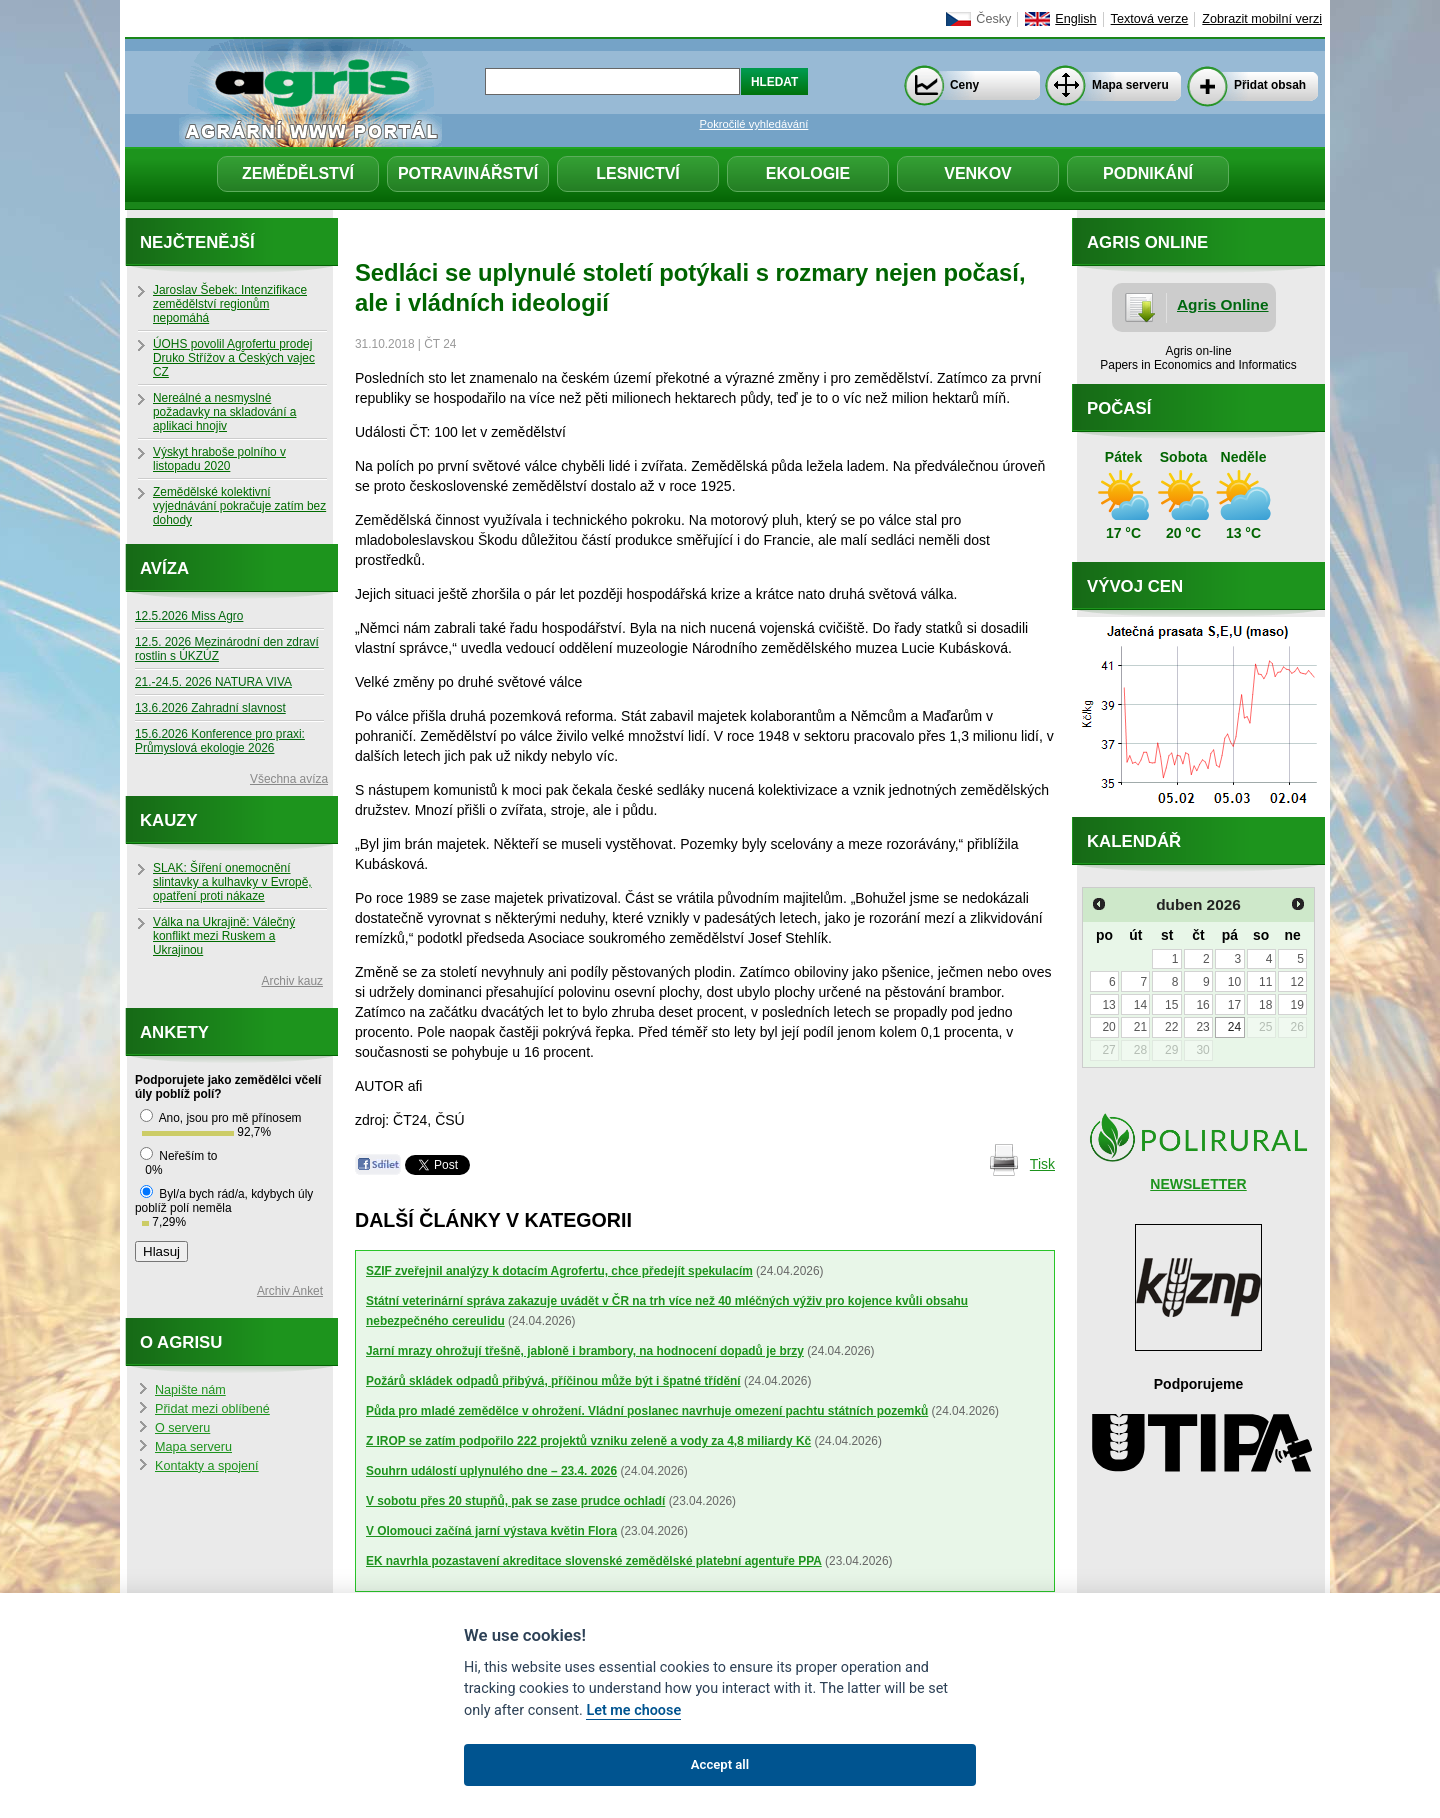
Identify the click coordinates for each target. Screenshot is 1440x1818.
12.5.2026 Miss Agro (189, 616)
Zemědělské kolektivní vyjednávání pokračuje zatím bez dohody (239, 506)
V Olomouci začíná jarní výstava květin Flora (491, 1531)
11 (1265, 982)
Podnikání (1148, 173)
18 (1265, 1005)
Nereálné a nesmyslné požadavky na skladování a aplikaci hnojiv (224, 412)
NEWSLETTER (1198, 1184)
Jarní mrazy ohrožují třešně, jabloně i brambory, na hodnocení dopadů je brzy (585, 1351)
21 (1140, 1027)
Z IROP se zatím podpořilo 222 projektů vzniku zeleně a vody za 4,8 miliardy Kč (588, 1441)
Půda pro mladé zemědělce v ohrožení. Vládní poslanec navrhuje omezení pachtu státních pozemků (647, 1411)
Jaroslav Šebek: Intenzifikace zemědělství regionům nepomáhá (230, 304)
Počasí (1119, 408)
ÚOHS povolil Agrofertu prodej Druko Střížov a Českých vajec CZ (234, 358)
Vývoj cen (1135, 586)
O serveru (182, 1428)
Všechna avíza (289, 779)
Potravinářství (468, 173)
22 (1171, 1027)
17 (1234, 1005)
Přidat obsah (1270, 85)
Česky (993, 19)
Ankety (174, 1032)
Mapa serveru (1130, 85)
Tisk (1042, 1164)
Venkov (978, 173)
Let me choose (633, 1710)
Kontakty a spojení (207, 1466)
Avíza (164, 568)
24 (1234, 1027)
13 (1108, 1005)
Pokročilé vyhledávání (754, 124)
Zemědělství (298, 173)
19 (1296, 1005)
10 (1234, 982)
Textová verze (1150, 19)
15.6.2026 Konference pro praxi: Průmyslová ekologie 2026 (220, 741)
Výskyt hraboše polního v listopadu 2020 (219, 459)
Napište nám (190, 1390)
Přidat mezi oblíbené (212, 1409)
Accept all (720, 1764)
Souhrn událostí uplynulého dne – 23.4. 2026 (491, 1471)
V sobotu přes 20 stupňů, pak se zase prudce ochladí (515, 1501)
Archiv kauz (292, 981)
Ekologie (808, 173)
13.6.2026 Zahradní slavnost (210, 708)
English (1075, 19)
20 (1108, 1027)
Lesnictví (638, 173)
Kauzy (169, 820)
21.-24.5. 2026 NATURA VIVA (213, 682)
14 (1140, 1005)
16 (1202, 1005)
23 (1202, 1027)
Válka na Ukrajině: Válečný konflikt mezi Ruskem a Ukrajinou (224, 936)
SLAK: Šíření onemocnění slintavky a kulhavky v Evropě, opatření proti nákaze (232, 882)
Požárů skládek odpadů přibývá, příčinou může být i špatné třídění (553, 1381)
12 (1296, 982)
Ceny (964, 85)
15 (1171, 1005)
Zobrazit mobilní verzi (1262, 19)
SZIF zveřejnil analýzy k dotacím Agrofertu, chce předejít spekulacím (559, 1271)
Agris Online (1223, 304)
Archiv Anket (290, 1291)
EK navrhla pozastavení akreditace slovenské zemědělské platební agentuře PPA (594, 1561)
